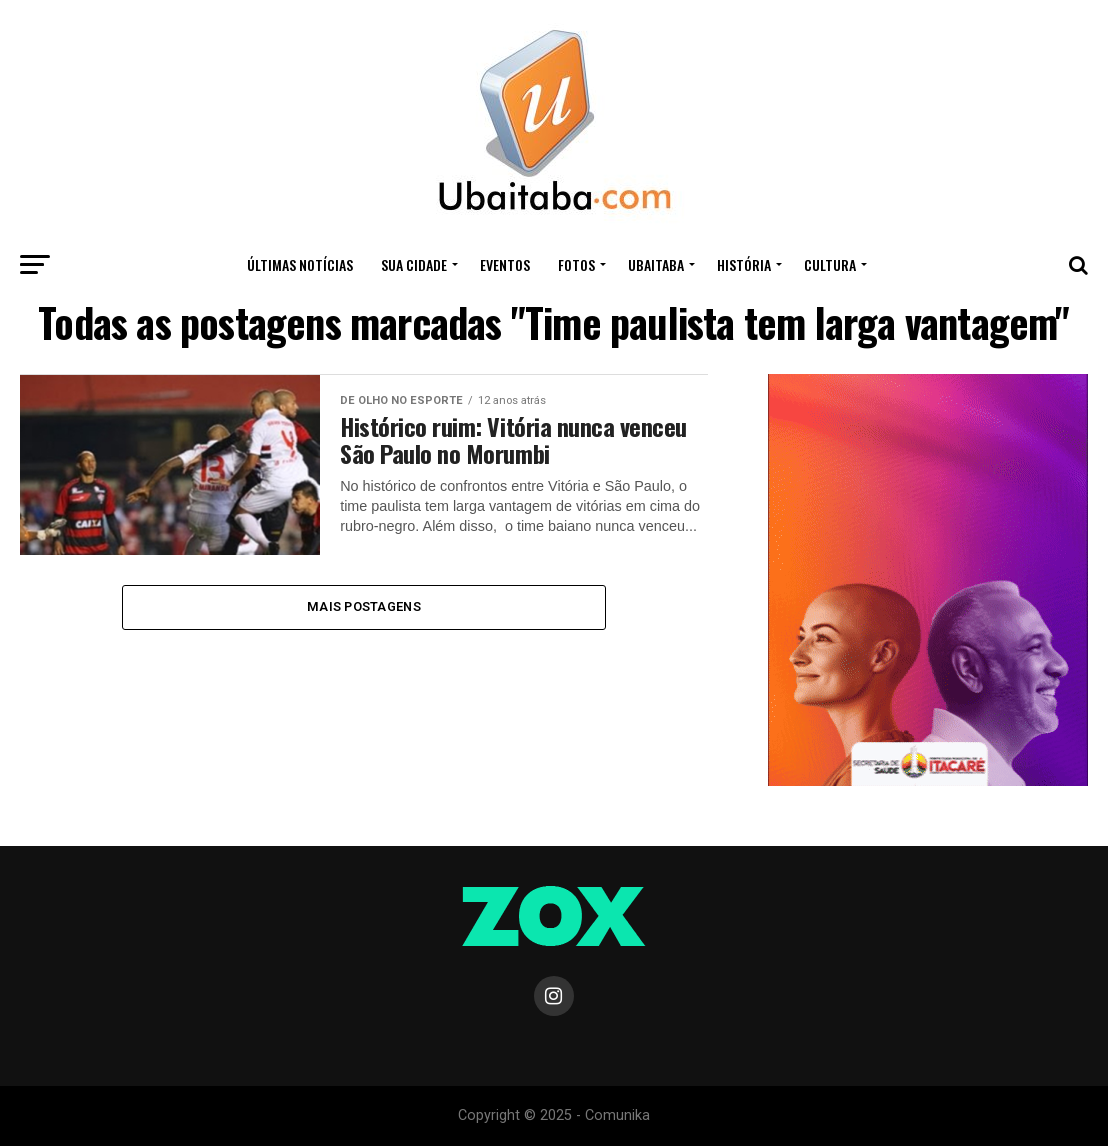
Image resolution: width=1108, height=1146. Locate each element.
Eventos (505, 264)
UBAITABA (656, 264)
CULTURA (830, 264)
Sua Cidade (414, 264)
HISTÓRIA (744, 264)
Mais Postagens (364, 606)
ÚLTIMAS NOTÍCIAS (300, 264)
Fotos (576, 264)
